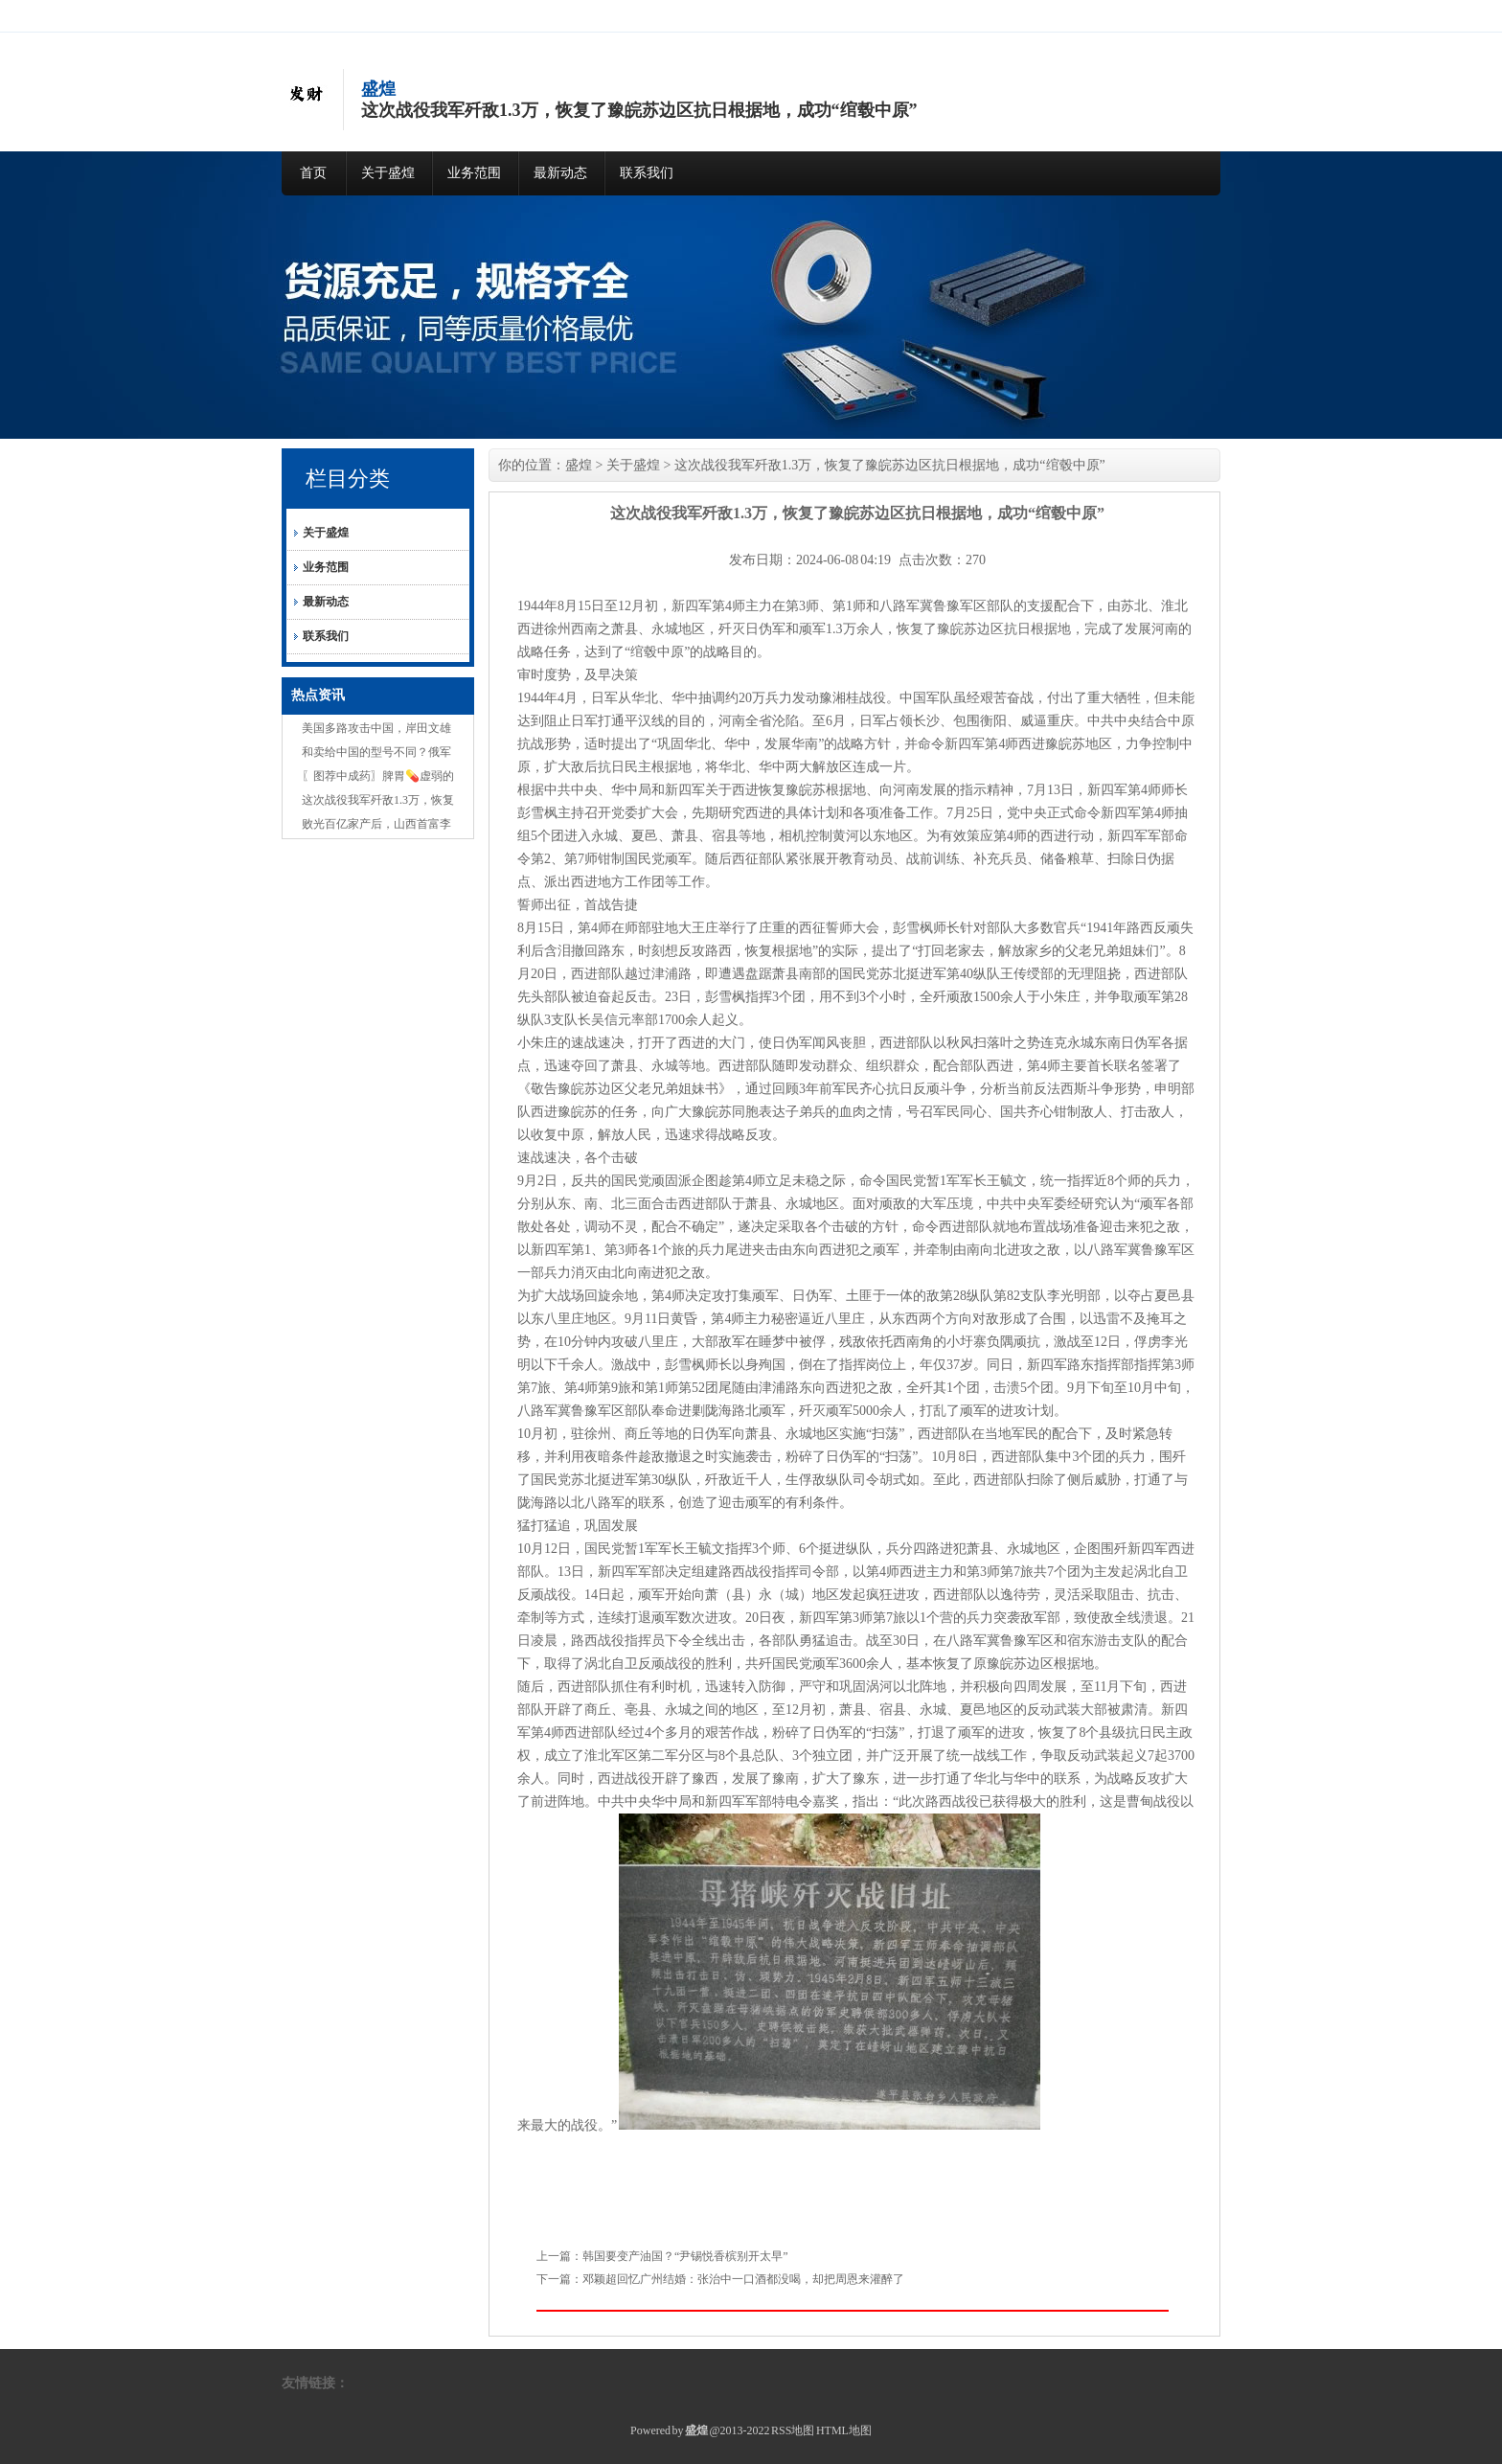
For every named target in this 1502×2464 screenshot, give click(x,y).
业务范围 (474, 173)
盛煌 (578, 465)
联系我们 (646, 173)
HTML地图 (844, 2430)
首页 (313, 173)
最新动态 (560, 173)
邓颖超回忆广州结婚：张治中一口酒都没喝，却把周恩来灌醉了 (743, 2279)
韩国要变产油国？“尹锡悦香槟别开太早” (685, 2256)
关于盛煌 (388, 173)
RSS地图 (792, 2430)
